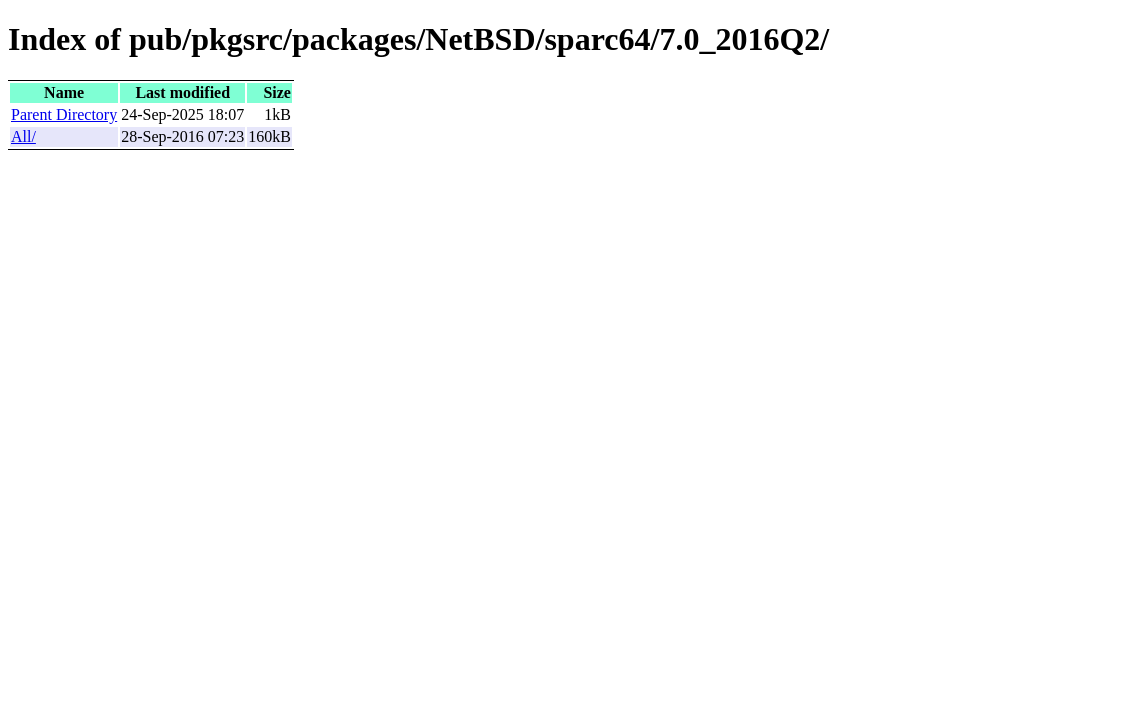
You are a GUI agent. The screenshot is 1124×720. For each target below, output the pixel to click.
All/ (23, 136)
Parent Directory (64, 114)
